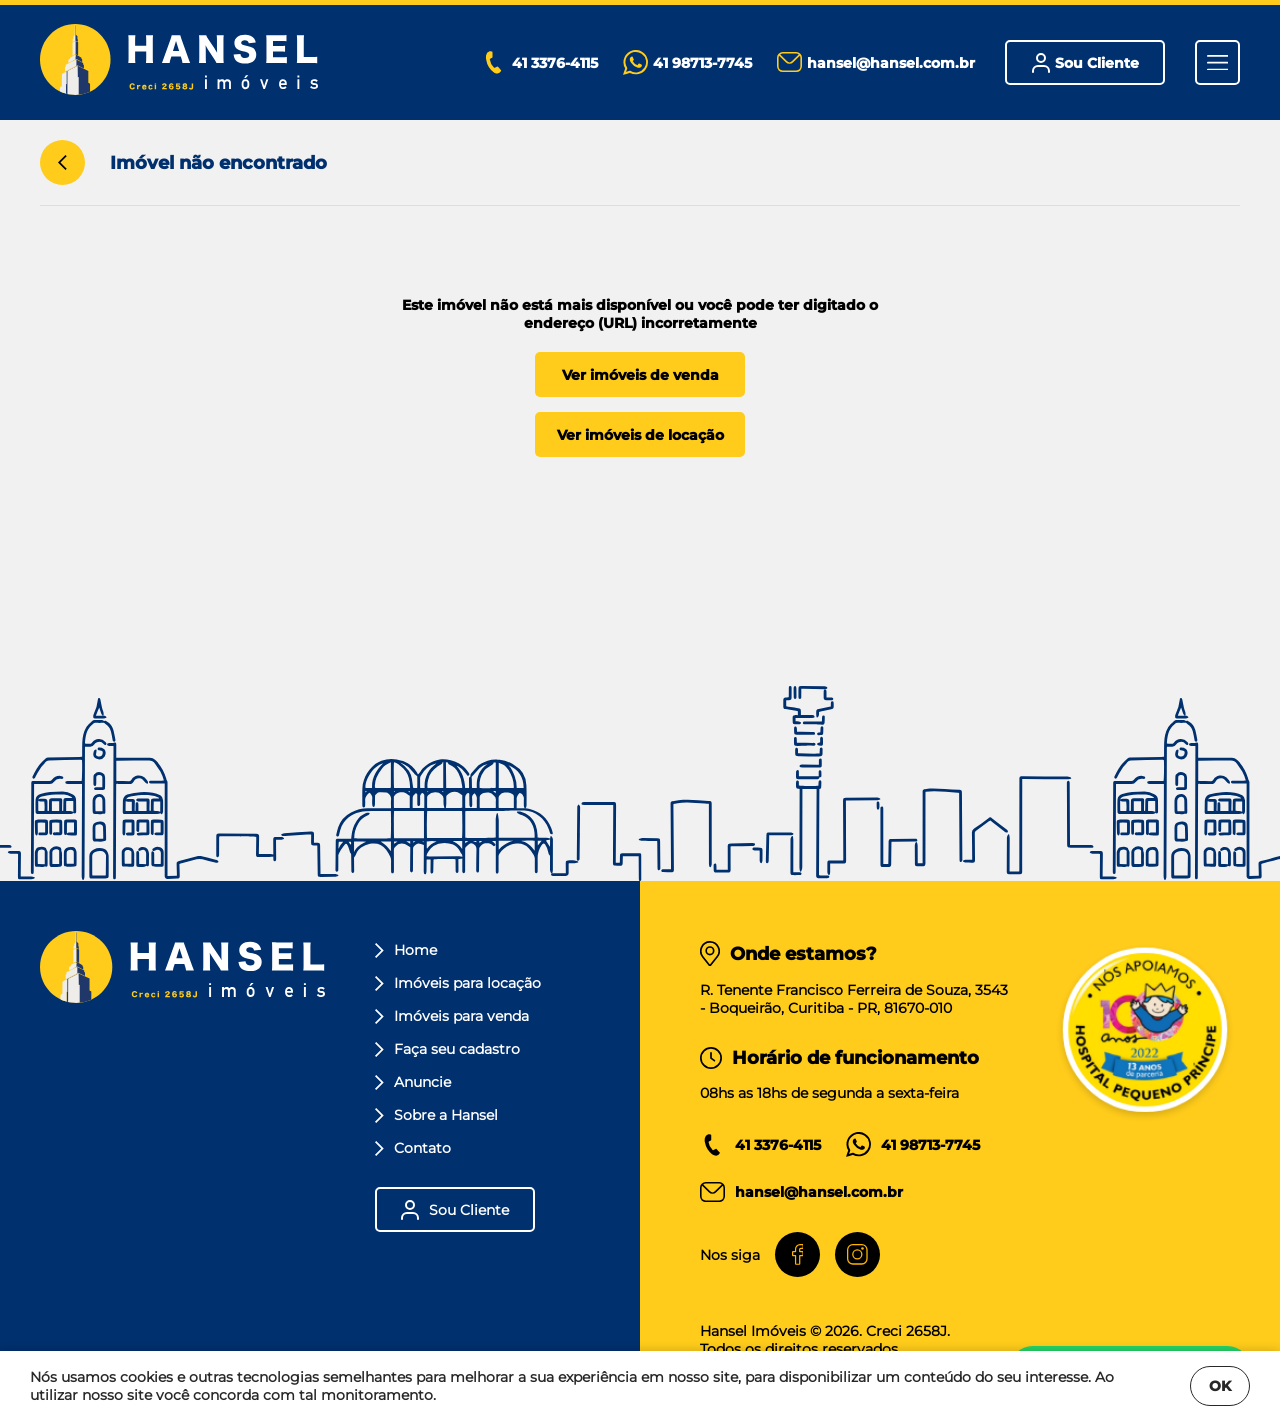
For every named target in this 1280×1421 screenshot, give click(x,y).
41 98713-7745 (930, 1145)
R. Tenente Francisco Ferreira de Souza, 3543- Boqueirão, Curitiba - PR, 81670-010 (854, 999)
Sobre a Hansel (436, 1115)
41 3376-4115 (778, 1145)
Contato (413, 1148)
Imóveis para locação (458, 983)
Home (406, 950)
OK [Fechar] (1220, 1386)
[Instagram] (857, 1254)
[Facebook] (797, 1254)
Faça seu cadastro (447, 1049)
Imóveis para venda (452, 1016)
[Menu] (1217, 62)
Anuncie (413, 1082)
